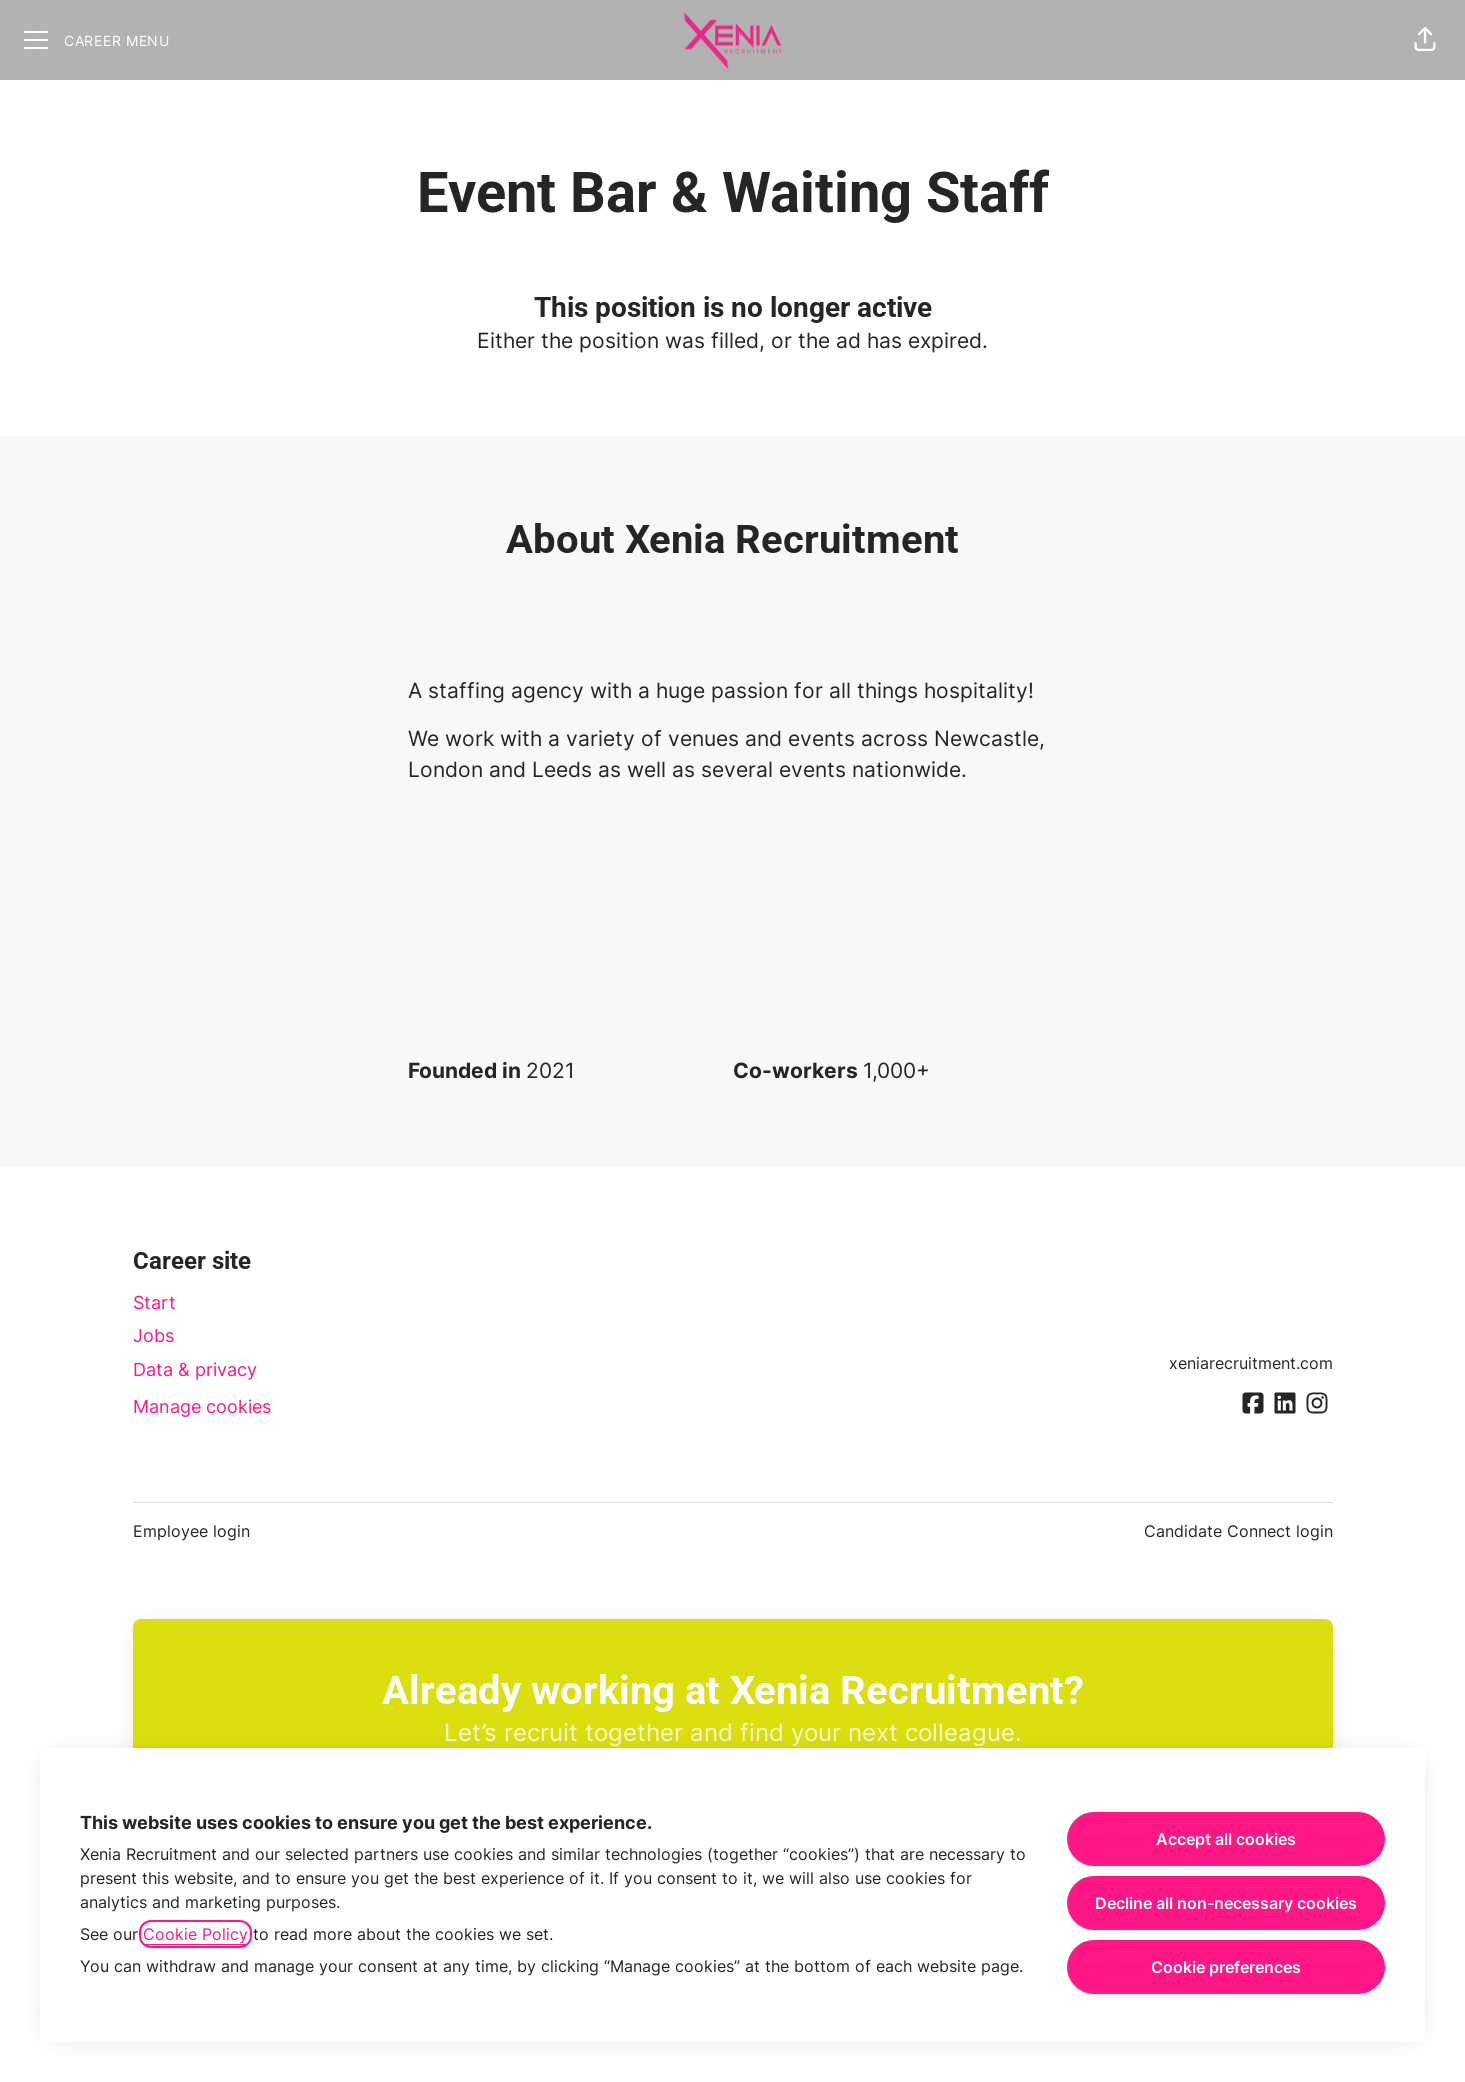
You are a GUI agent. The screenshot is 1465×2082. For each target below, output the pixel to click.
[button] (1425, 40)
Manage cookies (202, 1406)
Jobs (153, 1335)
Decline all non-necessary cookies (1226, 1903)
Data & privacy (195, 1369)
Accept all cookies (1226, 1839)
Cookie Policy (195, 1934)
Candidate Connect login (1238, 1531)
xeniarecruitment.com (1251, 1363)
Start (154, 1302)
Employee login (191, 1531)
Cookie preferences (1226, 1967)
